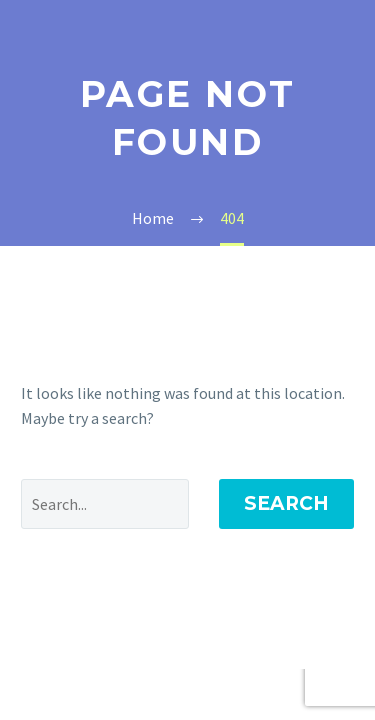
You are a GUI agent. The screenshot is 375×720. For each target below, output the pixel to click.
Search (286, 503)
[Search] (105, 504)
